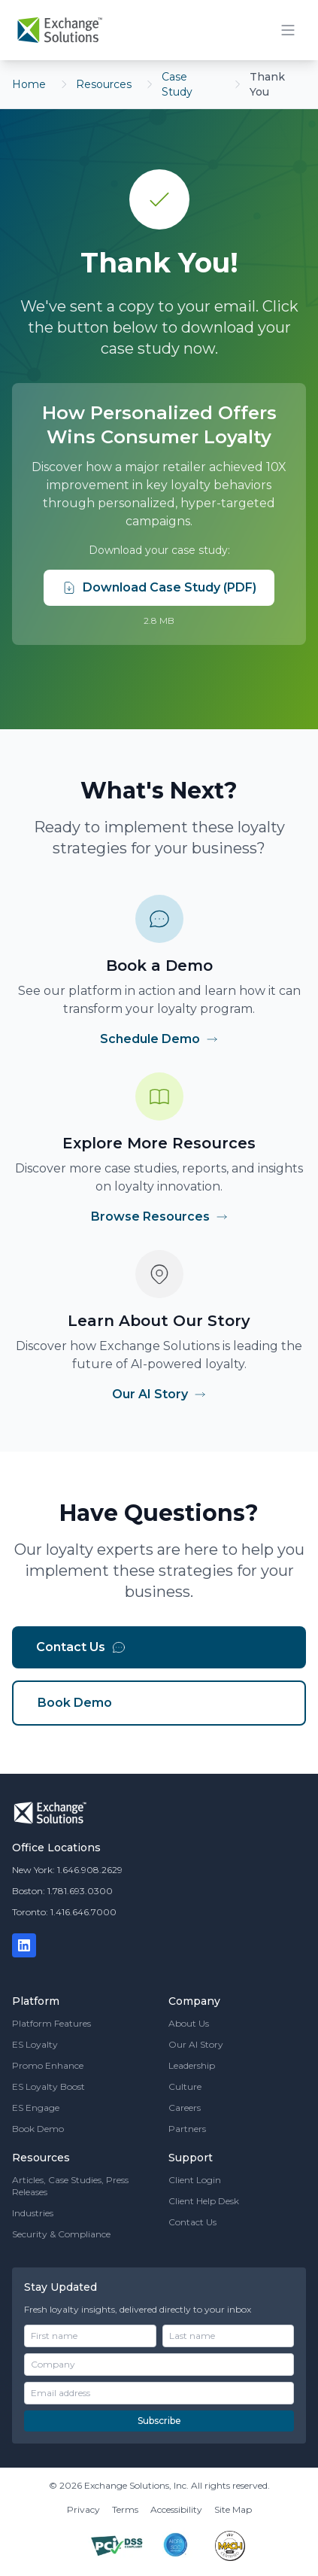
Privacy (83, 2509)
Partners (187, 2128)
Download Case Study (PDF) (159, 587)
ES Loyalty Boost (48, 2086)
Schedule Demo (159, 1039)
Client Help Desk (203, 2200)
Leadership (191, 2065)
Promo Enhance (47, 2065)
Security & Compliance (61, 2234)
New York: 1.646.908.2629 (67, 1869)
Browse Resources (159, 1216)
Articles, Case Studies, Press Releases (70, 2185)
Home (29, 84)
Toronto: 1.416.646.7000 (64, 1912)
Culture (184, 2086)
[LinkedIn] (24, 1945)
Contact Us (81, 1647)
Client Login (194, 2179)
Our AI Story (159, 1394)
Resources (104, 84)
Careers (184, 2107)
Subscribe (159, 2420)
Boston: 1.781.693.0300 (62, 1890)
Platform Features (51, 2023)
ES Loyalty (35, 2044)
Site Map (233, 2509)
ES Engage (35, 2107)
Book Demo (75, 1703)
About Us (188, 2023)
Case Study (177, 84)
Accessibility (176, 2509)
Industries (32, 2213)
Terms (125, 2509)
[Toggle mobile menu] (288, 30)
